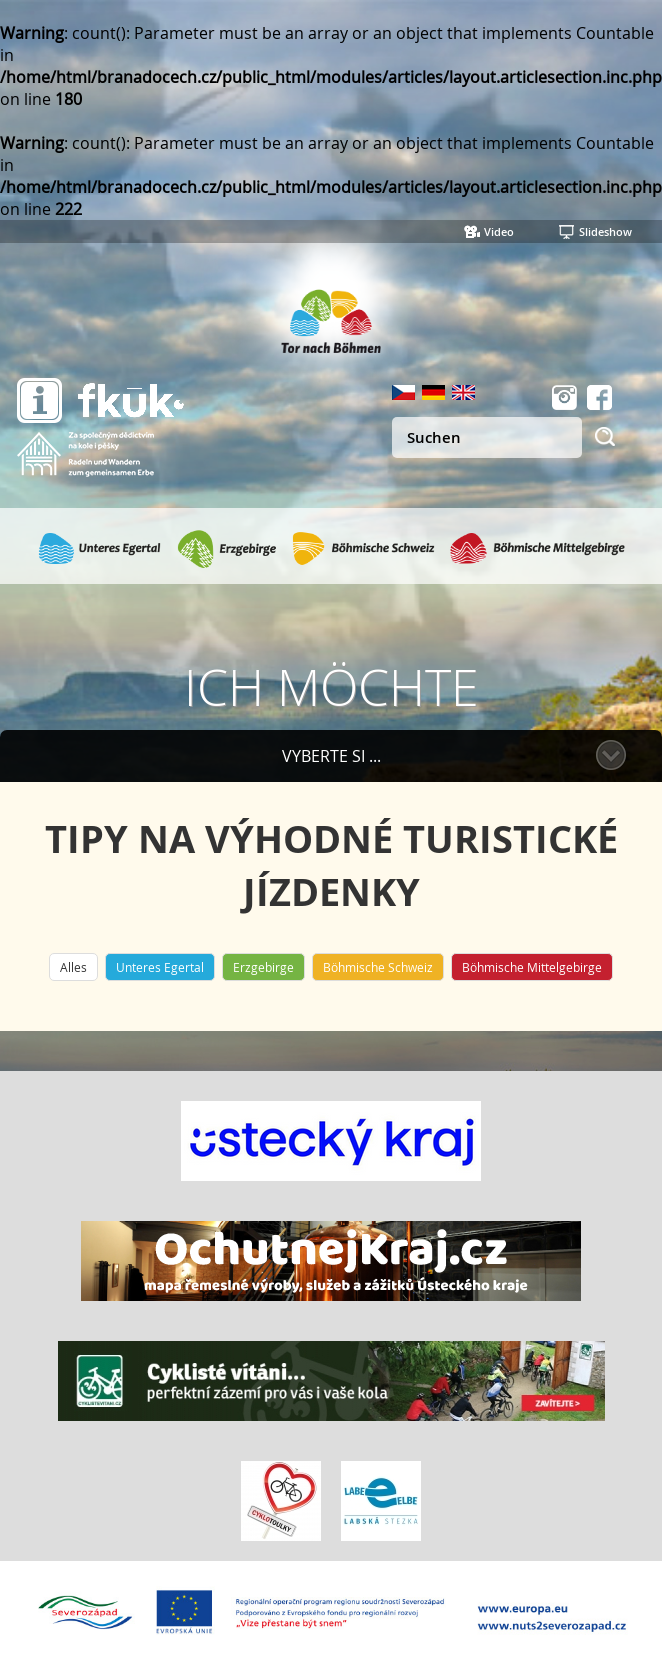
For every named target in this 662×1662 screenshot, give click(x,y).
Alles (73, 967)
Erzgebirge (263, 967)
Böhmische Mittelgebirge (532, 967)
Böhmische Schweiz (378, 967)
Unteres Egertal (160, 967)
